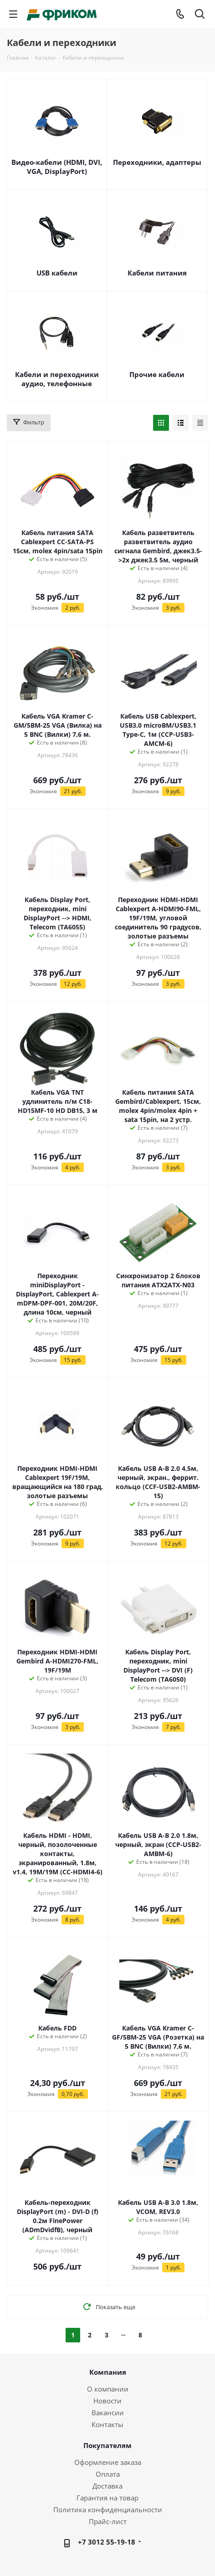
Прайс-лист (108, 2521)
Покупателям (107, 2445)
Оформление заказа (107, 2462)
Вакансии (108, 2412)
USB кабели (56, 272)
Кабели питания (157, 272)
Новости (107, 2400)
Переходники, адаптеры (157, 162)
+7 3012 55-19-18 (106, 2541)
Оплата (108, 2474)
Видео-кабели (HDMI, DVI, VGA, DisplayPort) (56, 167)
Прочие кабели (156, 374)
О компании (107, 2388)
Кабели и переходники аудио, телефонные (57, 379)
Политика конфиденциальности (107, 2509)
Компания (107, 2372)
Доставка (107, 2485)
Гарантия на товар (107, 2497)
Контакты (107, 2424)
